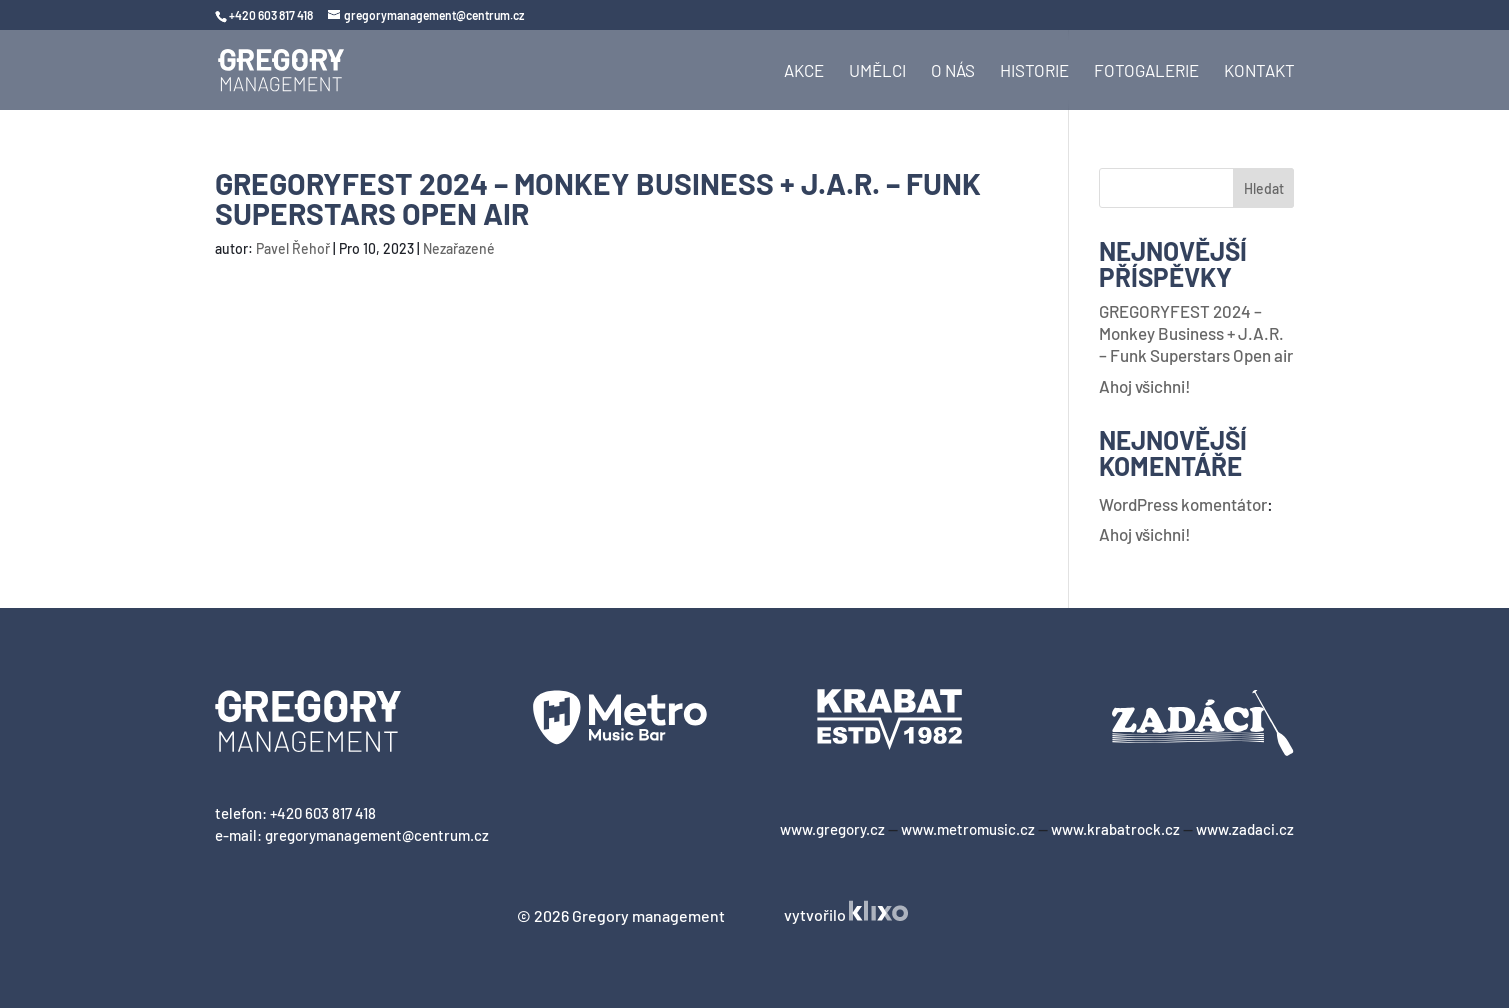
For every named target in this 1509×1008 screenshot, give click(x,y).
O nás (953, 71)
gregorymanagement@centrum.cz (377, 835)
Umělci (877, 71)
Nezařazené (459, 248)
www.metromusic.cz (968, 829)
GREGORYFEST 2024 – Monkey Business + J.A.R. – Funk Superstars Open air (1196, 333)
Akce (804, 71)
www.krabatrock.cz (1115, 829)
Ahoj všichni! (1145, 386)
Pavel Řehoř (293, 248)
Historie (1034, 71)
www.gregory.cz (832, 829)
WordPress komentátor (1183, 504)
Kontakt (1259, 71)
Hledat (1264, 188)
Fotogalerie (1146, 71)
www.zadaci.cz (1245, 829)
